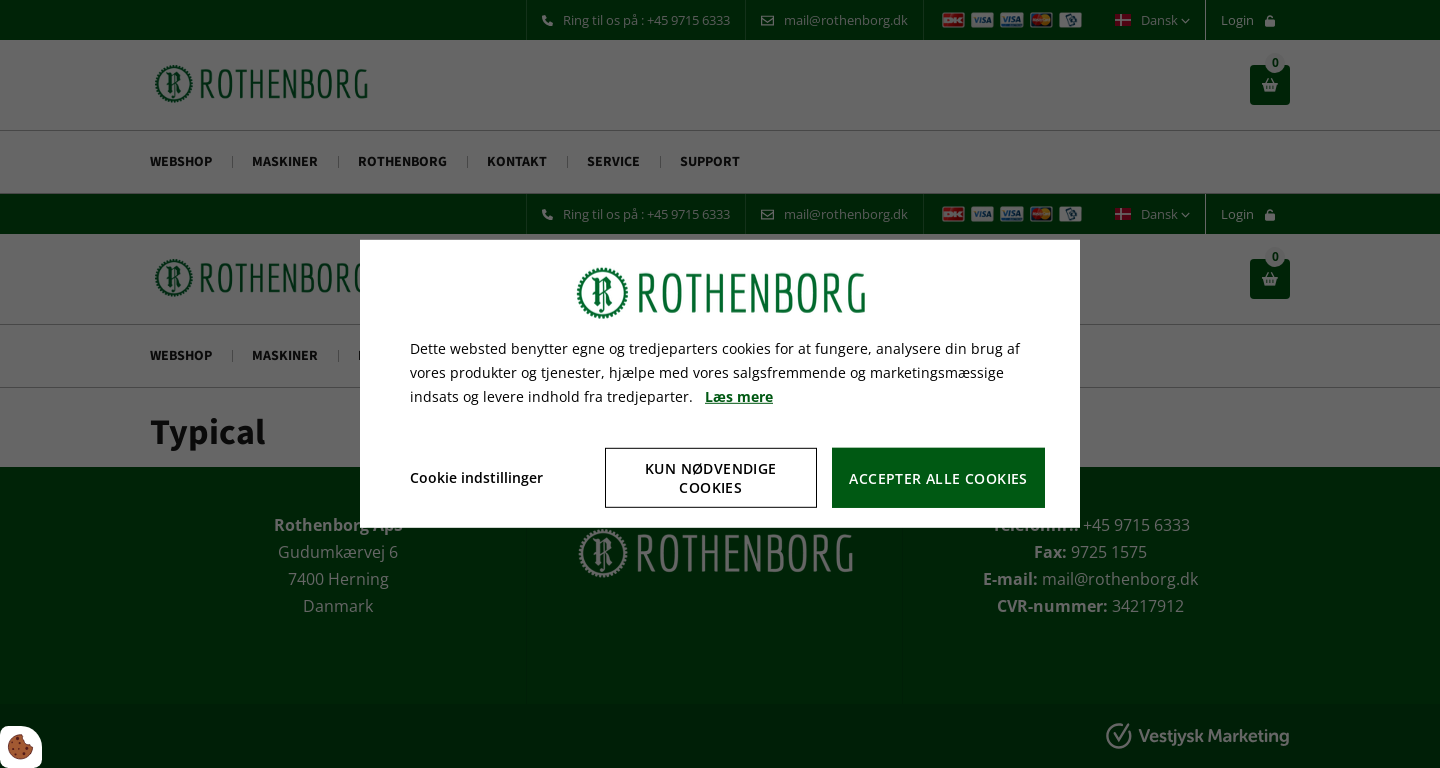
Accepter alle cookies (938, 478)
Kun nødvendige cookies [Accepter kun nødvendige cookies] (711, 478)
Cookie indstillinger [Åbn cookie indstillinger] (476, 477)
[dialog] (720, 384)
